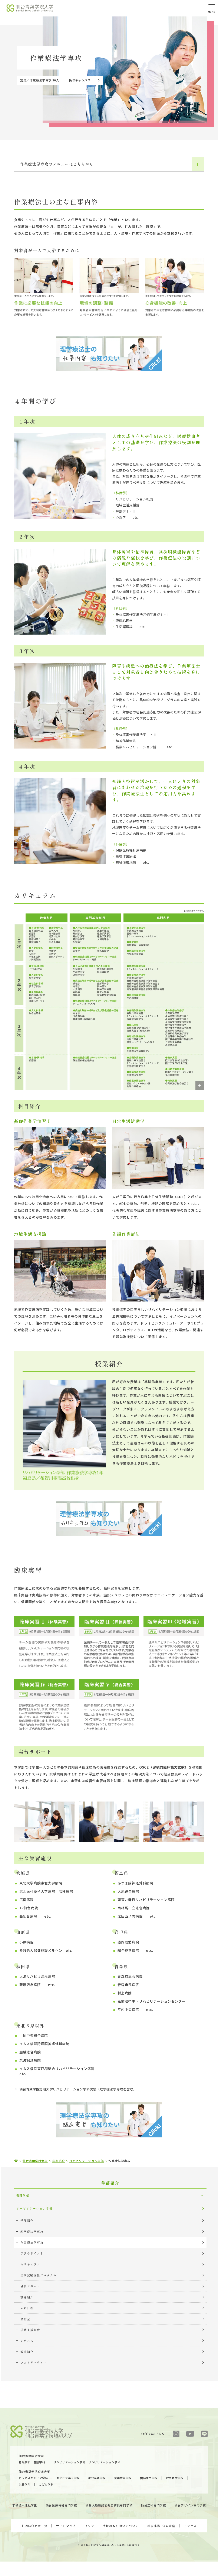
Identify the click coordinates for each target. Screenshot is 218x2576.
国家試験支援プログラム (36, 2283)
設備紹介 (25, 2304)
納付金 (24, 2326)
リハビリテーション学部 (32, 2217)
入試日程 (25, 2315)
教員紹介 (25, 2358)
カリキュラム (28, 2272)
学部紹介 (109, 2192)
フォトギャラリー (31, 2369)
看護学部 (21, 2204)
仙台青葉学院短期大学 (37, 2471)
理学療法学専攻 (30, 2240)
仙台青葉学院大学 (33, 2455)
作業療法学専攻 (30, 2251)
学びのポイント (30, 2261)
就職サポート (28, 2294)
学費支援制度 (28, 2336)
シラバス (25, 2347)
